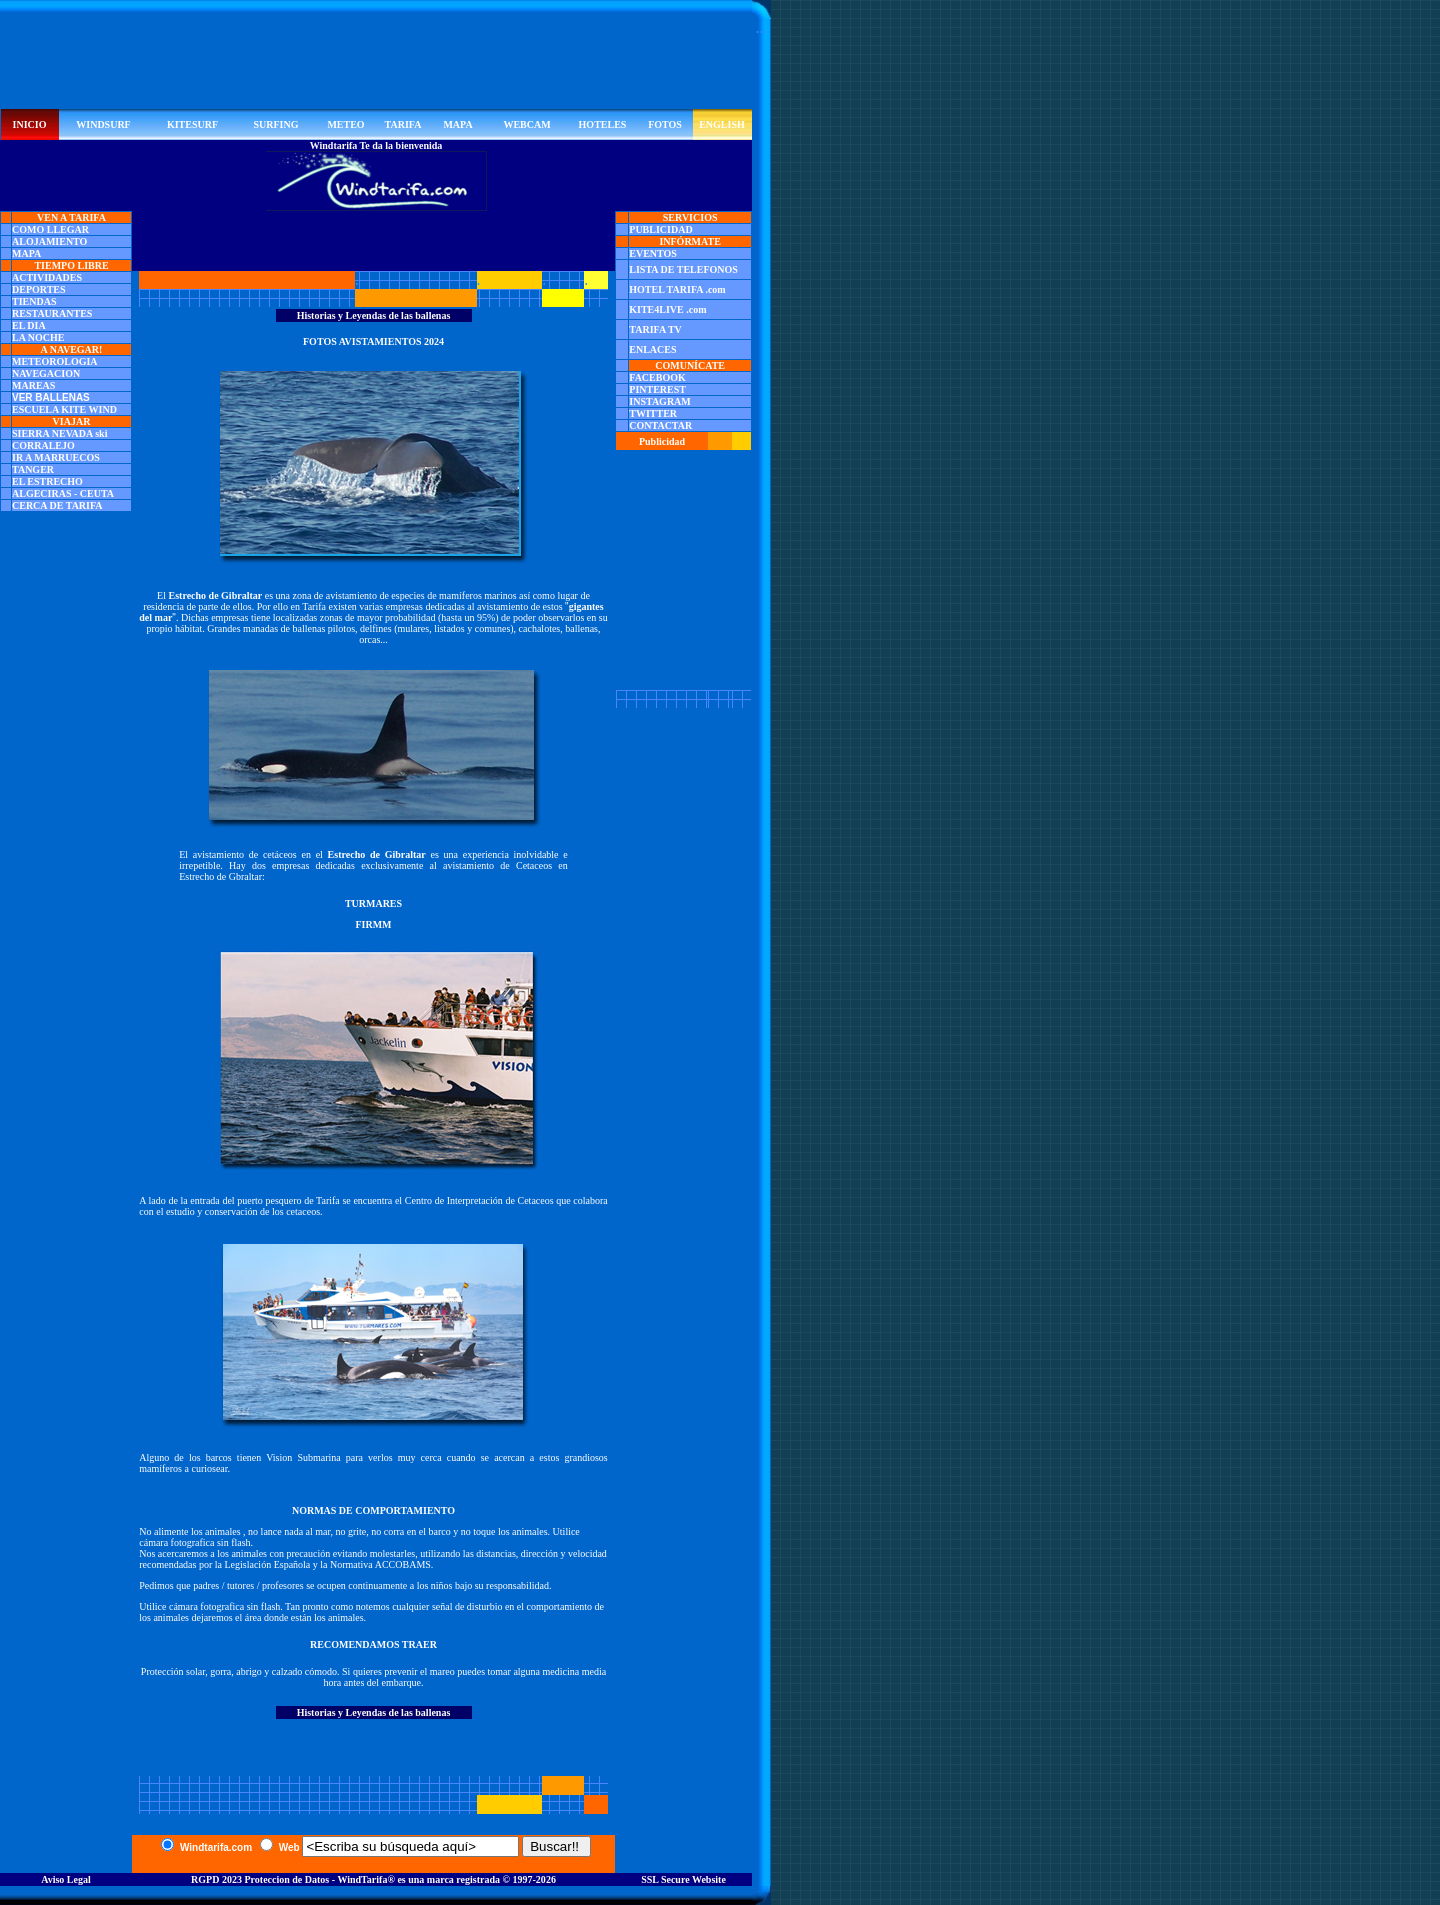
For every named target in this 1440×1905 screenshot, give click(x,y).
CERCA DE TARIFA (57, 505)
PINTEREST (657, 389)
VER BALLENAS (51, 397)
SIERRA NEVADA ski (59, 433)
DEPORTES (39, 289)
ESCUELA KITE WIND (64, 409)
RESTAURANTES (52, 313)
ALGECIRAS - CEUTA (63, 493)
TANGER (33, 469)
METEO (345, 124)
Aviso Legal (66, 1879)
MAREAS (33, 385)
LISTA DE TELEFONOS (683, 269)
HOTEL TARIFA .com (677, 289)
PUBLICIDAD (660, 229)
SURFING (275, 124)
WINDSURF (103, 124)
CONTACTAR (660, 425)
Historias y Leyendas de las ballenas (374, 315)
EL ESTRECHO (47, 481)
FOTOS (665, 124)
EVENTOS (653, 253)
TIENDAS (34, 301)
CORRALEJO (43, 445)
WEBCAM (526, 124)
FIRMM (373, 924)
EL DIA (29, 325)
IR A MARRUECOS (56, 457)
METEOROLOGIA (55, 361)
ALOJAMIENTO (49, 241)
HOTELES (603, 124)
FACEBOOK (657, 377)
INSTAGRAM (659, 401)
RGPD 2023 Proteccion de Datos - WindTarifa (289, 1879)
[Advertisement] (376, 64)
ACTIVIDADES (47, 277)
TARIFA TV (655, 329)
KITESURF (192, 124)
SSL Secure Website (683, 1879)
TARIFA (403, 124)
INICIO (30, 124)
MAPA (457, 124)
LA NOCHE (38, 337)
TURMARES (373, 903)
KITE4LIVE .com (667, 309)
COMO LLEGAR (50, 229)
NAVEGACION (46, 373)
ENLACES (652, 349)
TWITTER (653, 413)
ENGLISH (722, 124)
